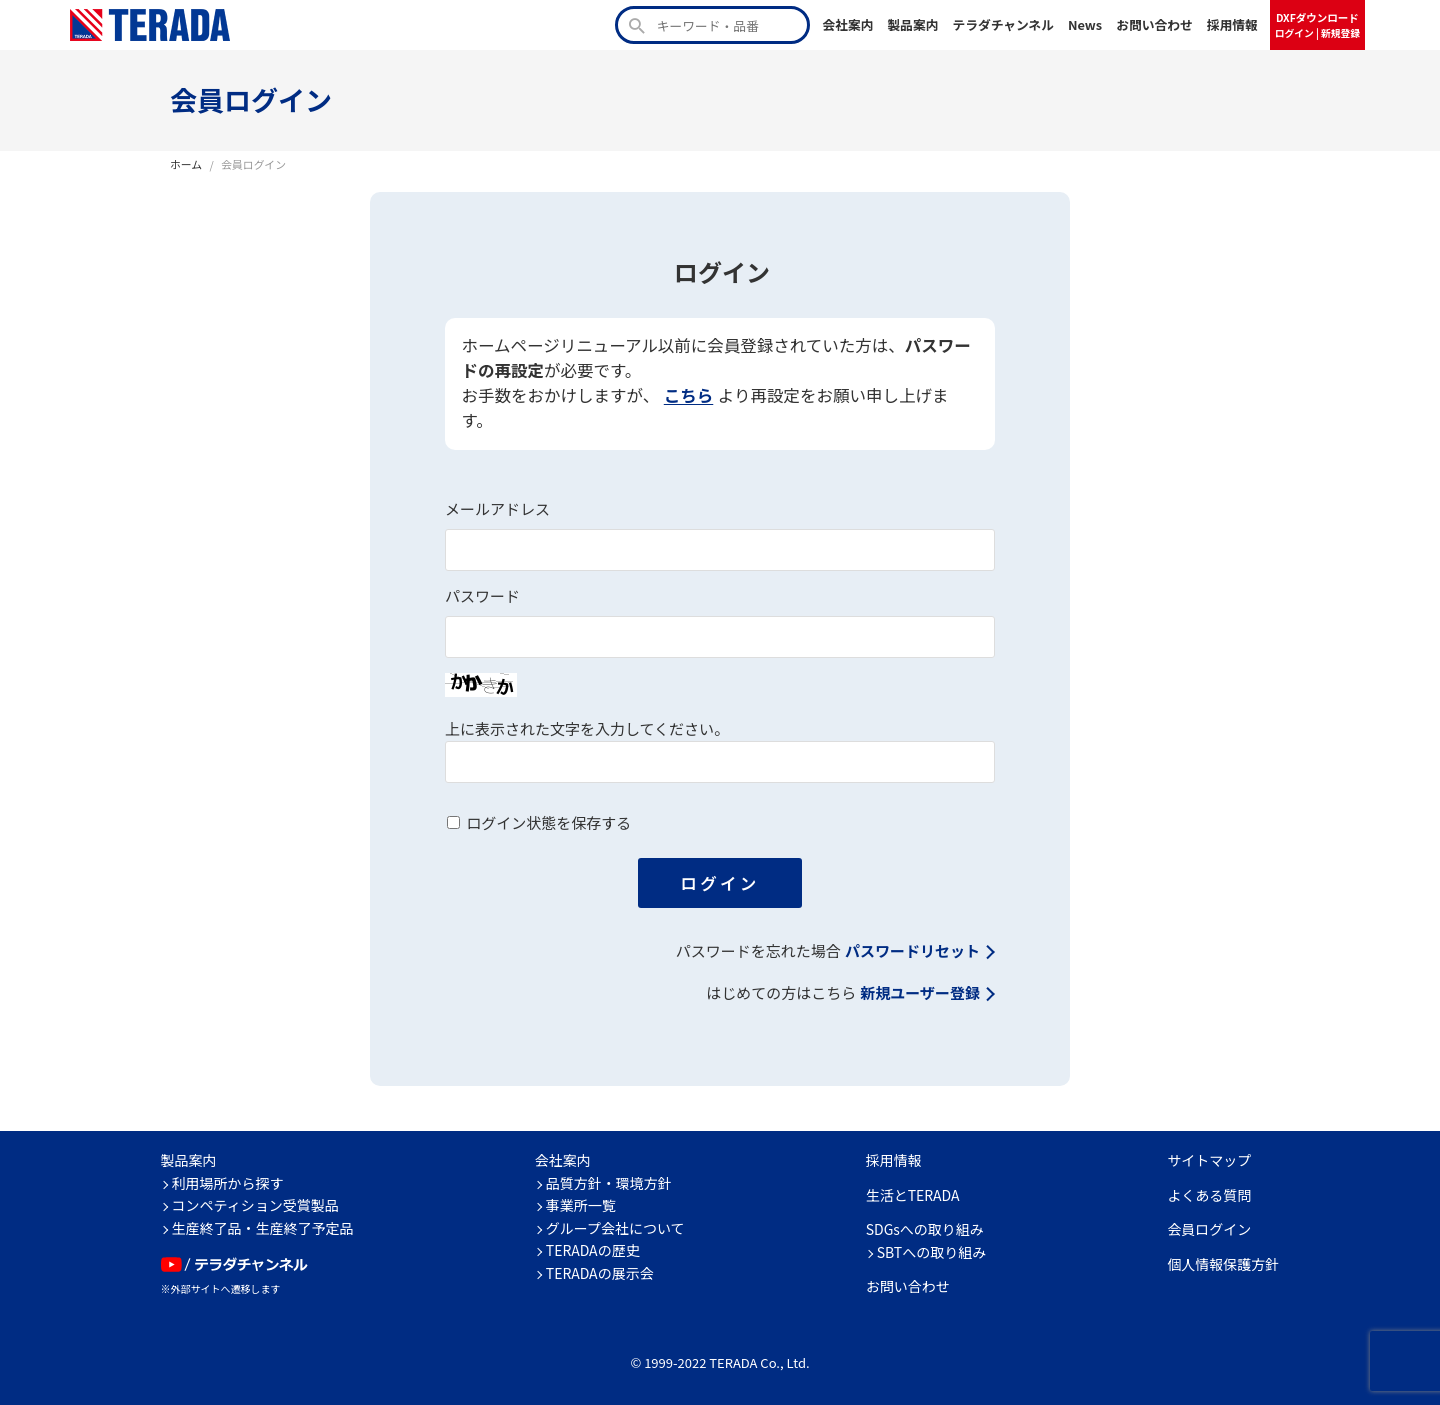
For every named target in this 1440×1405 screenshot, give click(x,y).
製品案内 (912, 24)
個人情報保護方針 (1223, 1264)
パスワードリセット (912, 951)
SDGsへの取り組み (925, 1229)
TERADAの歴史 (593, 1250)
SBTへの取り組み (932, 1252)
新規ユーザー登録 (920, 993)
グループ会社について (615, 1228)
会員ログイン (1209, 1229)
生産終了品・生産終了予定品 (263, 1228)
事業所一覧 (581, 1205)
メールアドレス (497, 509)
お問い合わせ (1154, 24)
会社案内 (847, 24)
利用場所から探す (228, 1183)
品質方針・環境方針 (609, 1183)
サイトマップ (1209, 1160)
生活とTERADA (913, 1195)
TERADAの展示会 (600, 1273)
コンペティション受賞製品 (255, 1205)
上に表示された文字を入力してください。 (587, 729)
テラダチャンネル (1003, 24)
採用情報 (1232, 24)
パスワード (482, 596)
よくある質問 (1209, 1195)
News (1085, 24)
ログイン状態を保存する (548, 823)
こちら (689, 396)
